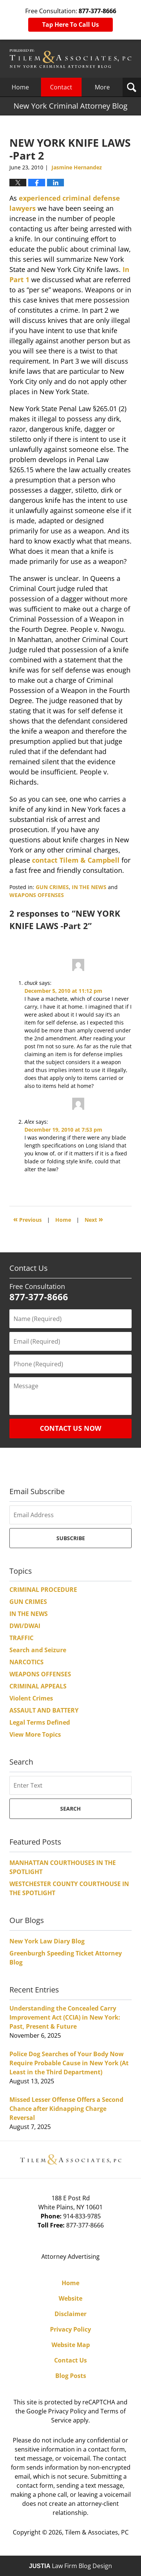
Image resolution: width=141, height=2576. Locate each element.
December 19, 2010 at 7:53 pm (63, 1129)
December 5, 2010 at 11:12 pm (63, 990)
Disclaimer (70, 2314)
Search (70, 1808)
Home (20, 87)
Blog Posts (70, 2376)
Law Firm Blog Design (70, 2566)
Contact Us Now (70, 1428)
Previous (27, 1219)
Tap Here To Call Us (70, 24)
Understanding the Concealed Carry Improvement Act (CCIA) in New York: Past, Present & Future (64, 2017)
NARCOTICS (26, 1662)
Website (70, 2298)
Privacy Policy (70, 2329)
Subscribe (70, 1538)
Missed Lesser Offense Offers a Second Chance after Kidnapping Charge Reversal (66, 2108)
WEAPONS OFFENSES (36, 895)
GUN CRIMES (52, 887)
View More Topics (35, 1734)
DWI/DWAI (24, 1626)
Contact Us (70, 2360)
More (102, 87)
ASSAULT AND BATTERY (44, 1710)
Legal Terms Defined (39, 1722)
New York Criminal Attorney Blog (70, 58)
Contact (61, 87)
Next (94, 1219)
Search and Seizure (37, 1650)
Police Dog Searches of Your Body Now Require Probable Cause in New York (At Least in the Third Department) (69, 2063)
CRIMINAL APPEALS (38, 1686)
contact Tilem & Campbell (76, 860)
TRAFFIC (21, 1638)
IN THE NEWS (89, 887)
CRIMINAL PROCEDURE (43, 1589)
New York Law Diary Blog (47, 1941)
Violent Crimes (31, 1698)
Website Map (71, 2345)
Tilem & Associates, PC (97, 2532)
